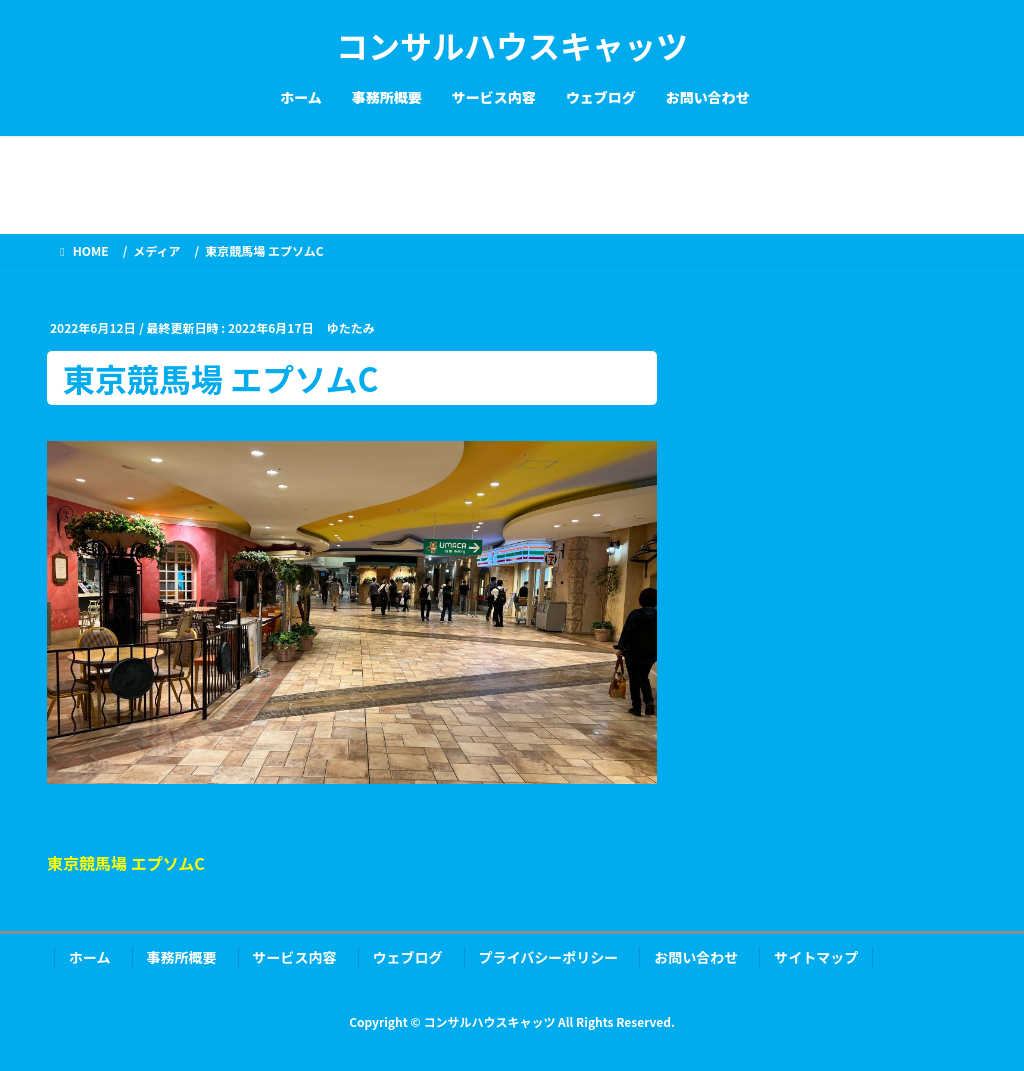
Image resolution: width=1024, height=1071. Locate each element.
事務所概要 (182, 957)
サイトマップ (816, 957)
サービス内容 (295, 957)
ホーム (90, 957)
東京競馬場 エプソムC (126, 863)
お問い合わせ (696, 957)
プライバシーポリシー (549, 957)
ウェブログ (408, 957)
